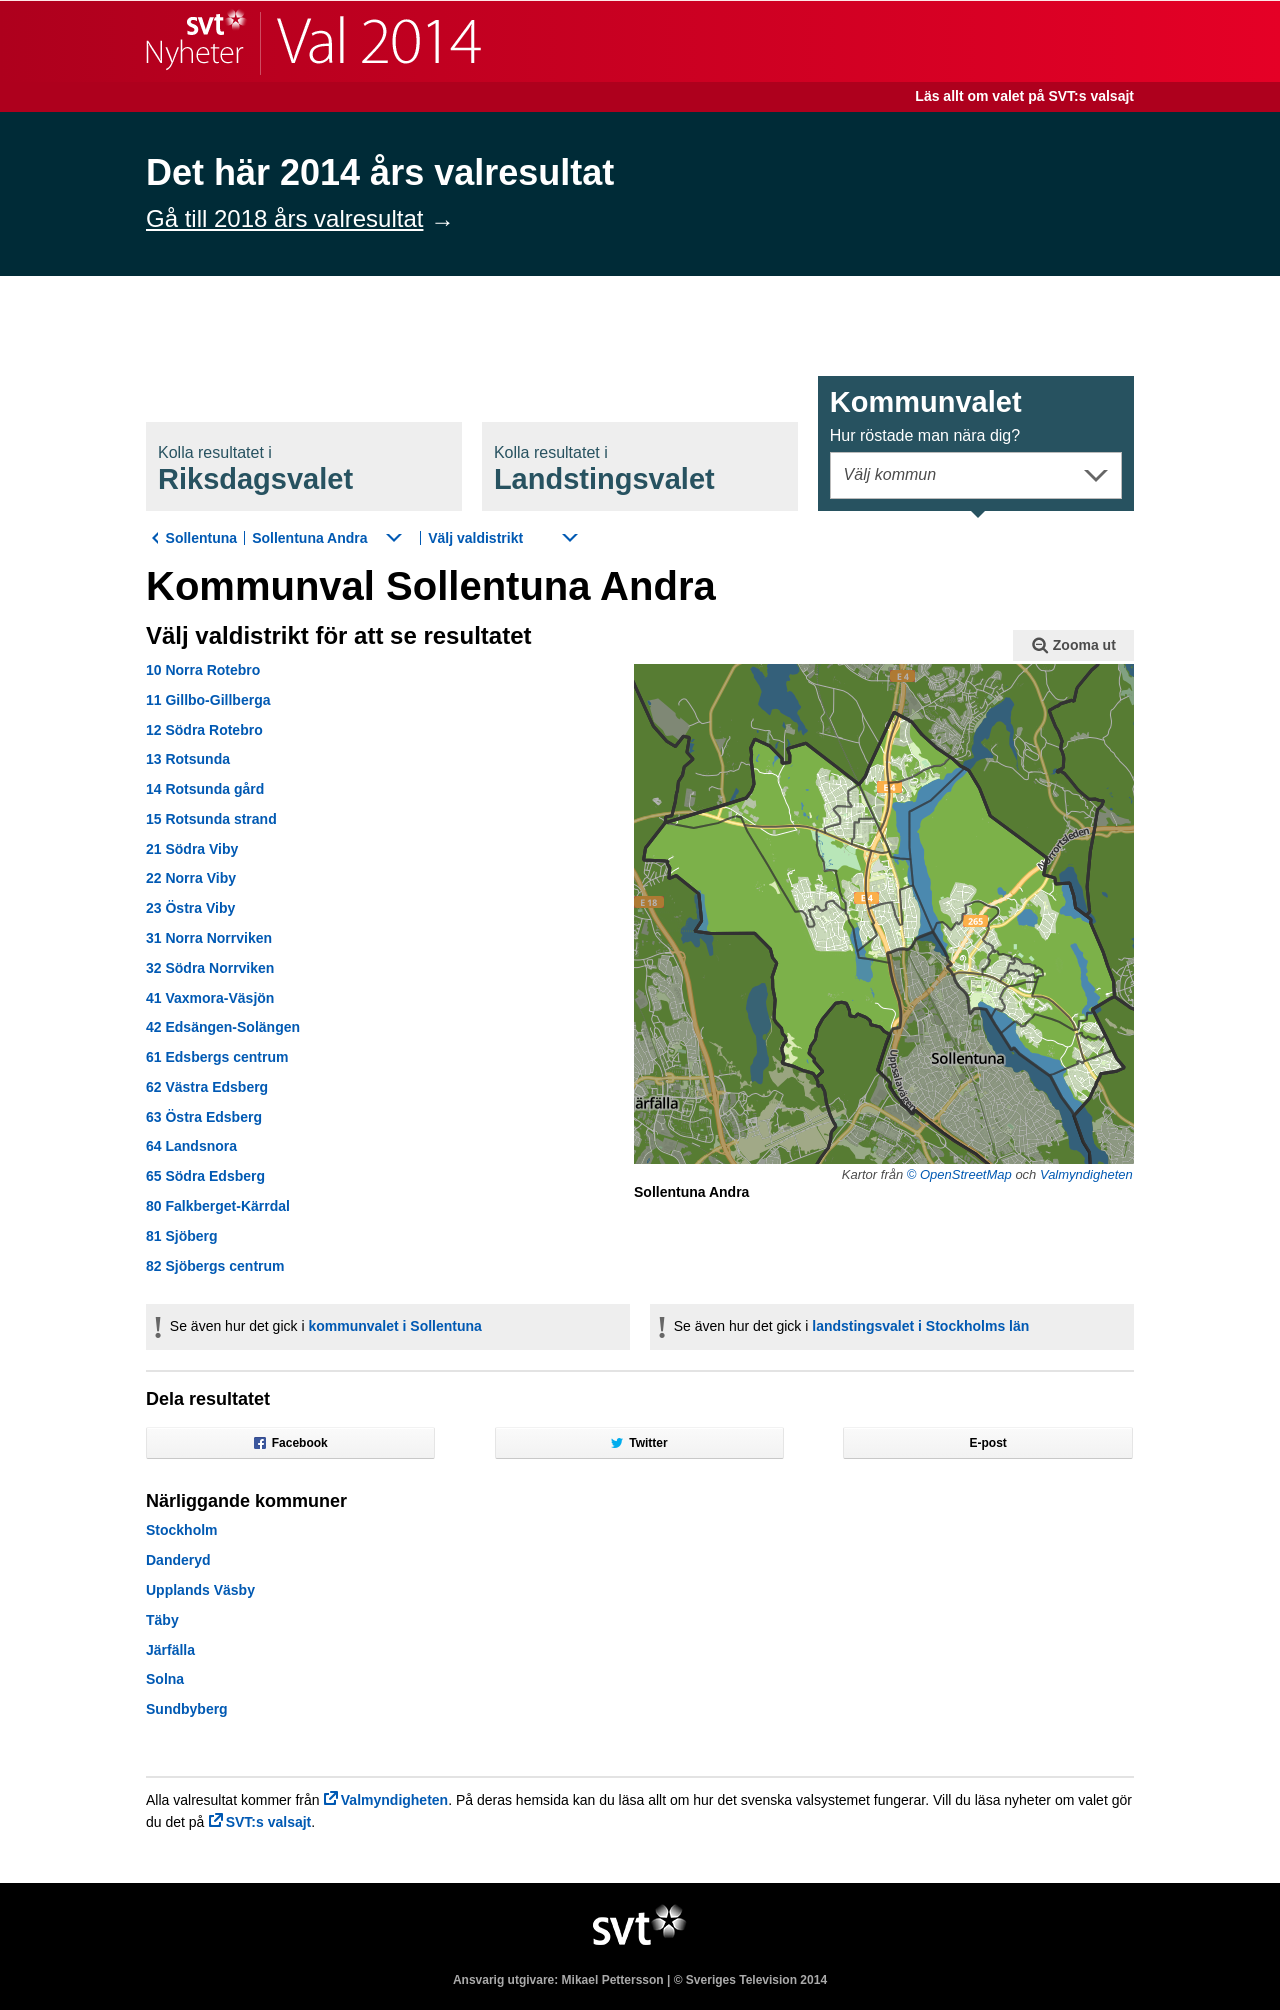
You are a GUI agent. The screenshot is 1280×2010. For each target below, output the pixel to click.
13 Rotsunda (188, 759)
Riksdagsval (255, 469)
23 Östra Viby (190, 908)
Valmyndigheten (1086, 1174)
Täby (162, 1620)
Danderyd (178, 1560)
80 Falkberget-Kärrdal (218, 1206)
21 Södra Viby (192, 849)
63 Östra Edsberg (204, 1117)
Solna (165, 1679)
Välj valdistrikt (475, 538)
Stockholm (182, 1530)
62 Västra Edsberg (207, 1087)
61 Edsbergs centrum (217, 1057)
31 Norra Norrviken (209, 938)
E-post (988, 1443)
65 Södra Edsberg (205, 1176)
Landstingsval (604, 469)
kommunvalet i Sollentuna (394, 1326)
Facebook (291, 1443)
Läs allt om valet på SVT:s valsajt (1024, 96)
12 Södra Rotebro (204, 730)
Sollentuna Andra (309, 538)
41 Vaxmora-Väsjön (210, 998)
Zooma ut (1074, 646)
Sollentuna (202, 538)
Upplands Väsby (200, 1590)
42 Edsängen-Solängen (223, 1027)
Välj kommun (890, 474)
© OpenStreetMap (959, 1174)
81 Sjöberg (182, 1236)
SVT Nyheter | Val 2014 (313, 41)
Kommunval (926, 415)
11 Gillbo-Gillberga (208, 700)
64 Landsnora (191, 1146)
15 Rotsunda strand (211, 819)
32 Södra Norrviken (210, 968)
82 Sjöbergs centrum (215, 1266)
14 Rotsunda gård (205, 789)
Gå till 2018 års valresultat (284, 218)
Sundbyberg (187, 1709)
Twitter (639, 1443)
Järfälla (170, 1650)
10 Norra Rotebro (203, 670)
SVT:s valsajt (269, 1822)
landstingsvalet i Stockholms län (920, 1326)
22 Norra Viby (191, 878)
